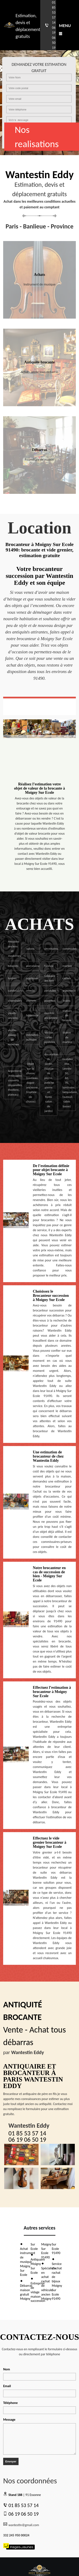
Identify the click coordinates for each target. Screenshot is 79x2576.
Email (7, 2386)
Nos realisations (37, 137)
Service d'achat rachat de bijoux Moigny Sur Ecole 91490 (55, 2279)
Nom (6, 2369)
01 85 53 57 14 (53, 12)
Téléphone (10, 2403)
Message (9, 2420)
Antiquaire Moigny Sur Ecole (34, 2263)
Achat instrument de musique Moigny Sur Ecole (23, 2260)
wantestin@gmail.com (21, 2524)
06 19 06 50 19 (53, 38)
